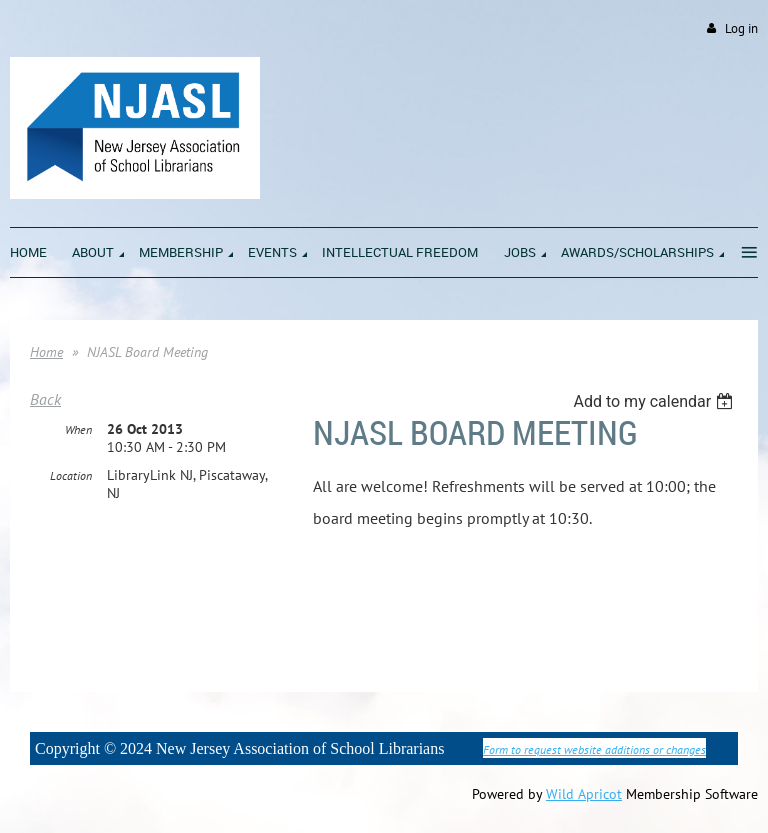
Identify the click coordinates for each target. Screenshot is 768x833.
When (78, 429)
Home (46, 352)
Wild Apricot (584, 794)
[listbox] (655, 401)
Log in (741, 28)
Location (71, 475)
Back (45, 399)
